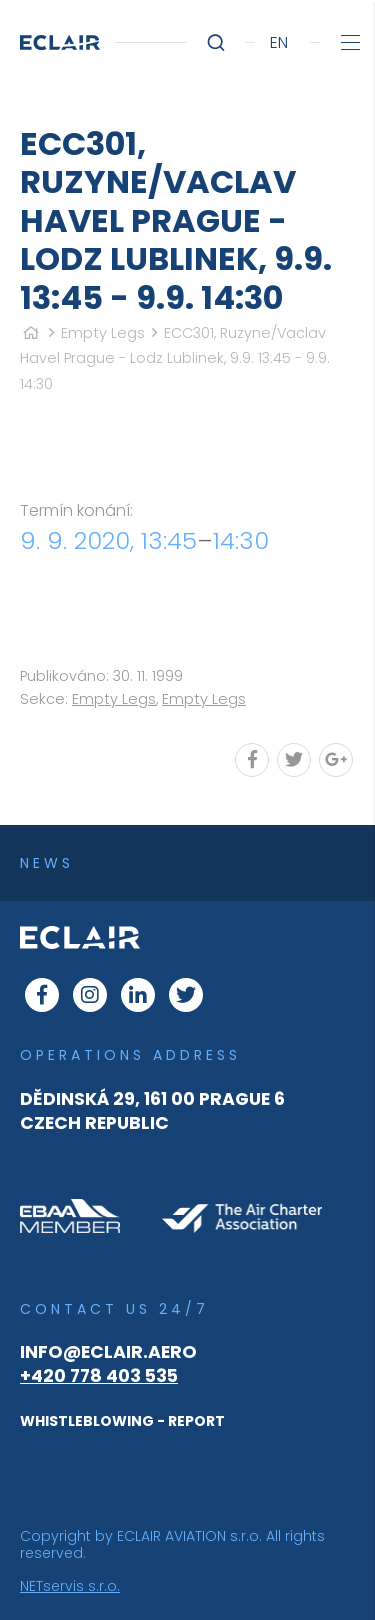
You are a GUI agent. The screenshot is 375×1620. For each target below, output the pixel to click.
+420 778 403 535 (99, 1376)
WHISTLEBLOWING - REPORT (122, 1421)
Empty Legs (103, 333)
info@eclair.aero (108, 1352)
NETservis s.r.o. (70, 1586)
